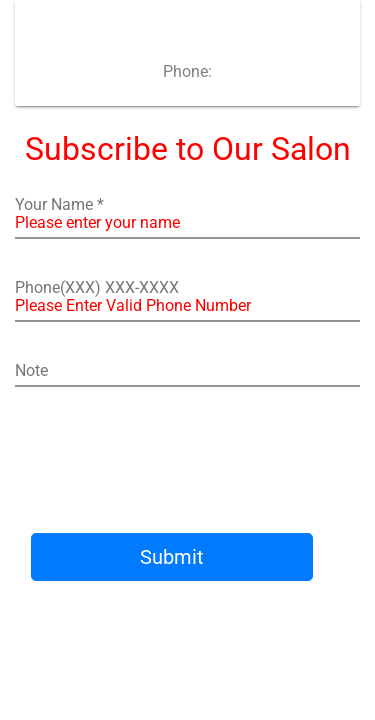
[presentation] (198, 462)
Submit (172, 557)
